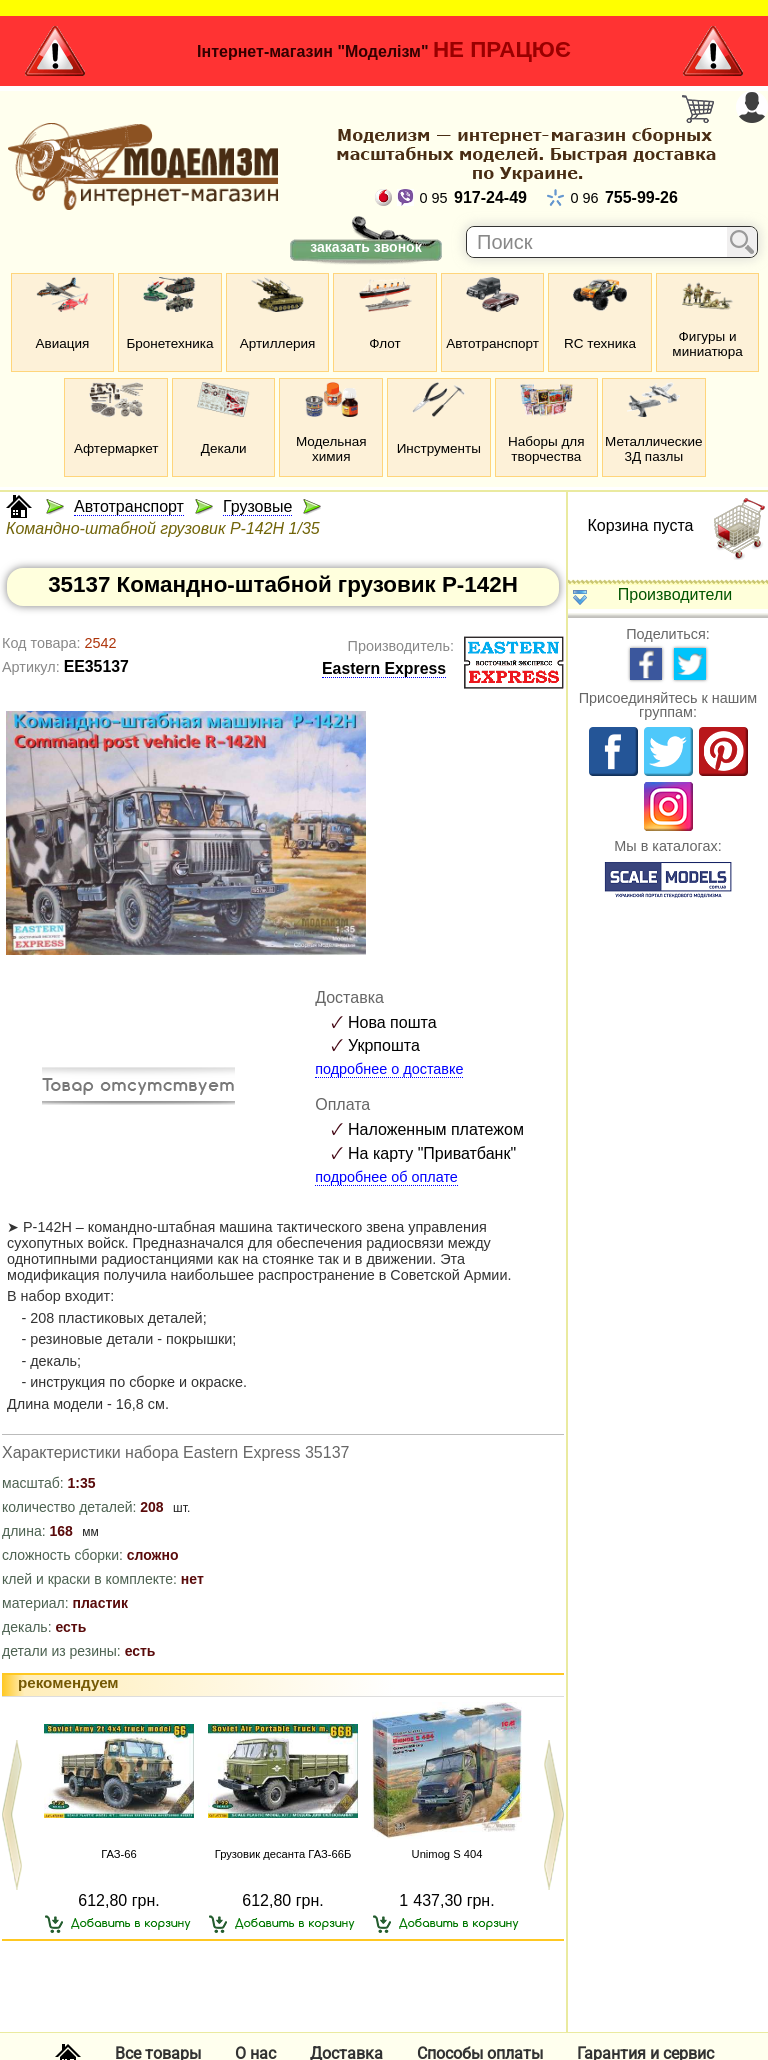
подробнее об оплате (386, 1177)
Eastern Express (384, 668)
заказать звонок (365, 247)
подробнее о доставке (389, 1069)
